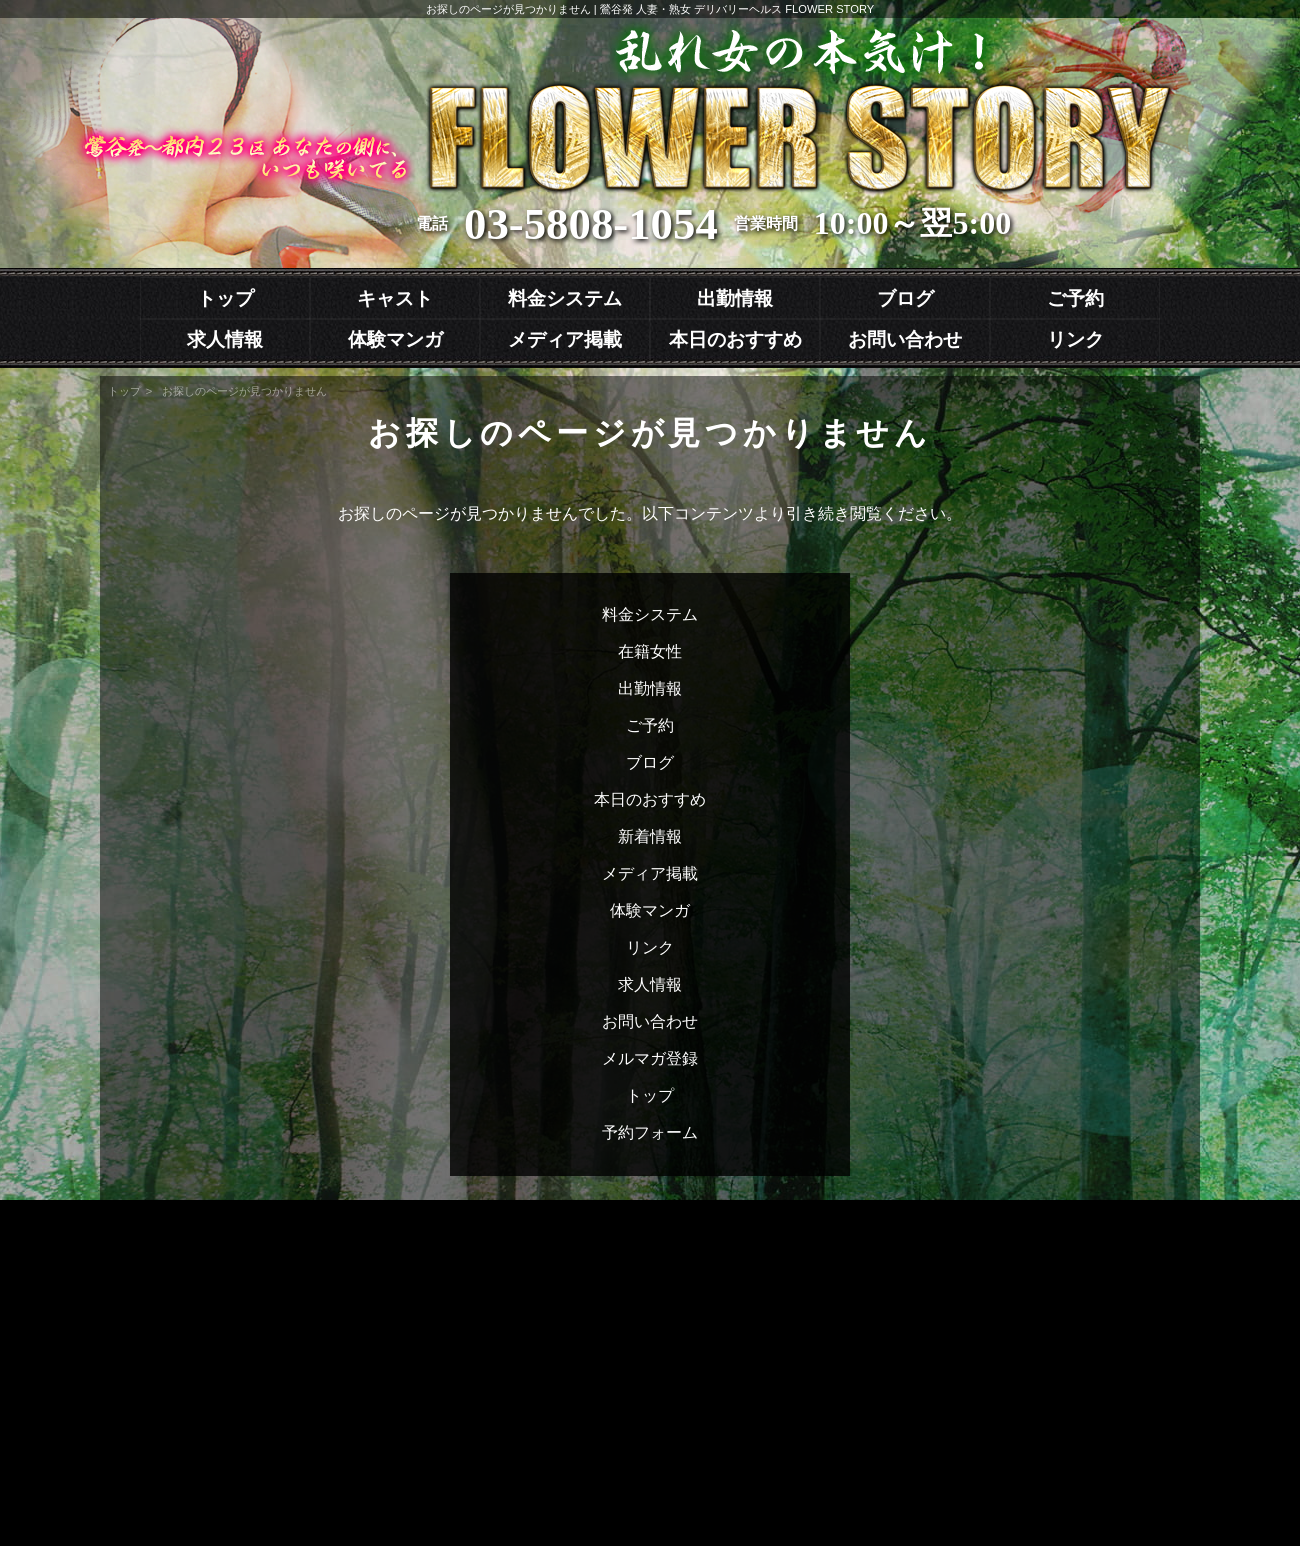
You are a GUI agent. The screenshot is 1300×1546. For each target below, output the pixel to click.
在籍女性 (650, 651)
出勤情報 (735, 298)
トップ (225, 298)
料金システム (565, 298)
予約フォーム (650, 1132)
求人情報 (225, 339)
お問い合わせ (905, 339)
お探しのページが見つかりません (244, 391)
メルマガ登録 (650, 1058)
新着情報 (650, 836)
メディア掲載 (565, 339)
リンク (1075, 339)
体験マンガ (395, 339)
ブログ (905, 298)
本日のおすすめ (735, 339)
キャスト (395, 298)
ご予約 (1075, 298)
